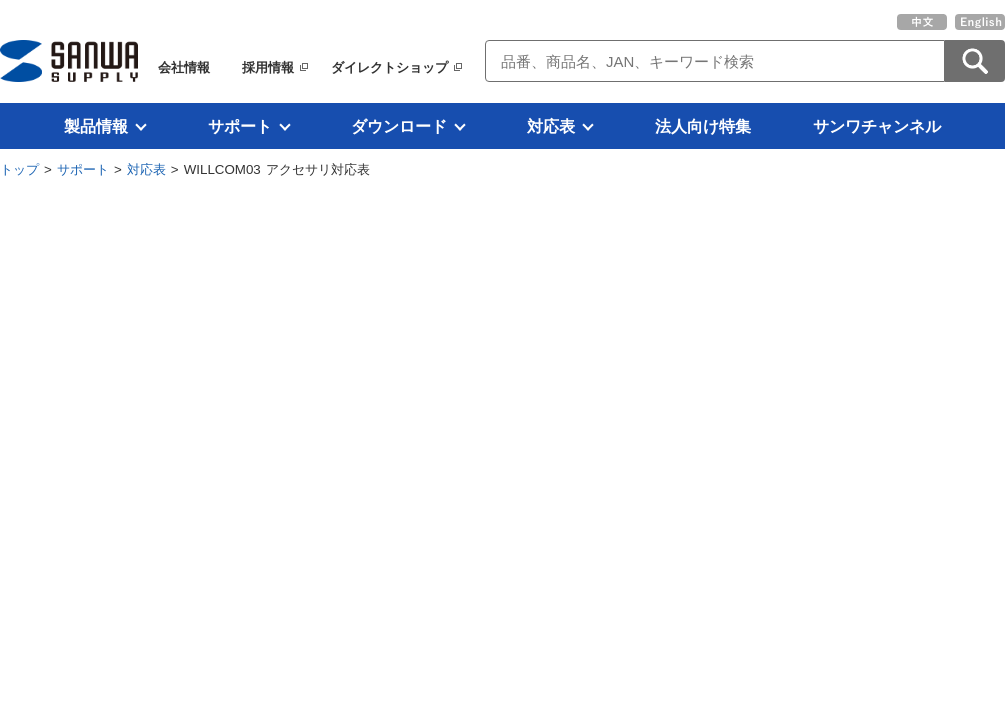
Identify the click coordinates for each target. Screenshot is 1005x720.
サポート (240, 126)
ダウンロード (399, 126)
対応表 (551, 126)
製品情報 (96, 126)
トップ (19, 169)
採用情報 (268, 67)
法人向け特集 (703, 126)
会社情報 (184, 67)
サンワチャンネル (877, 126)
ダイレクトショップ (389, 67)
